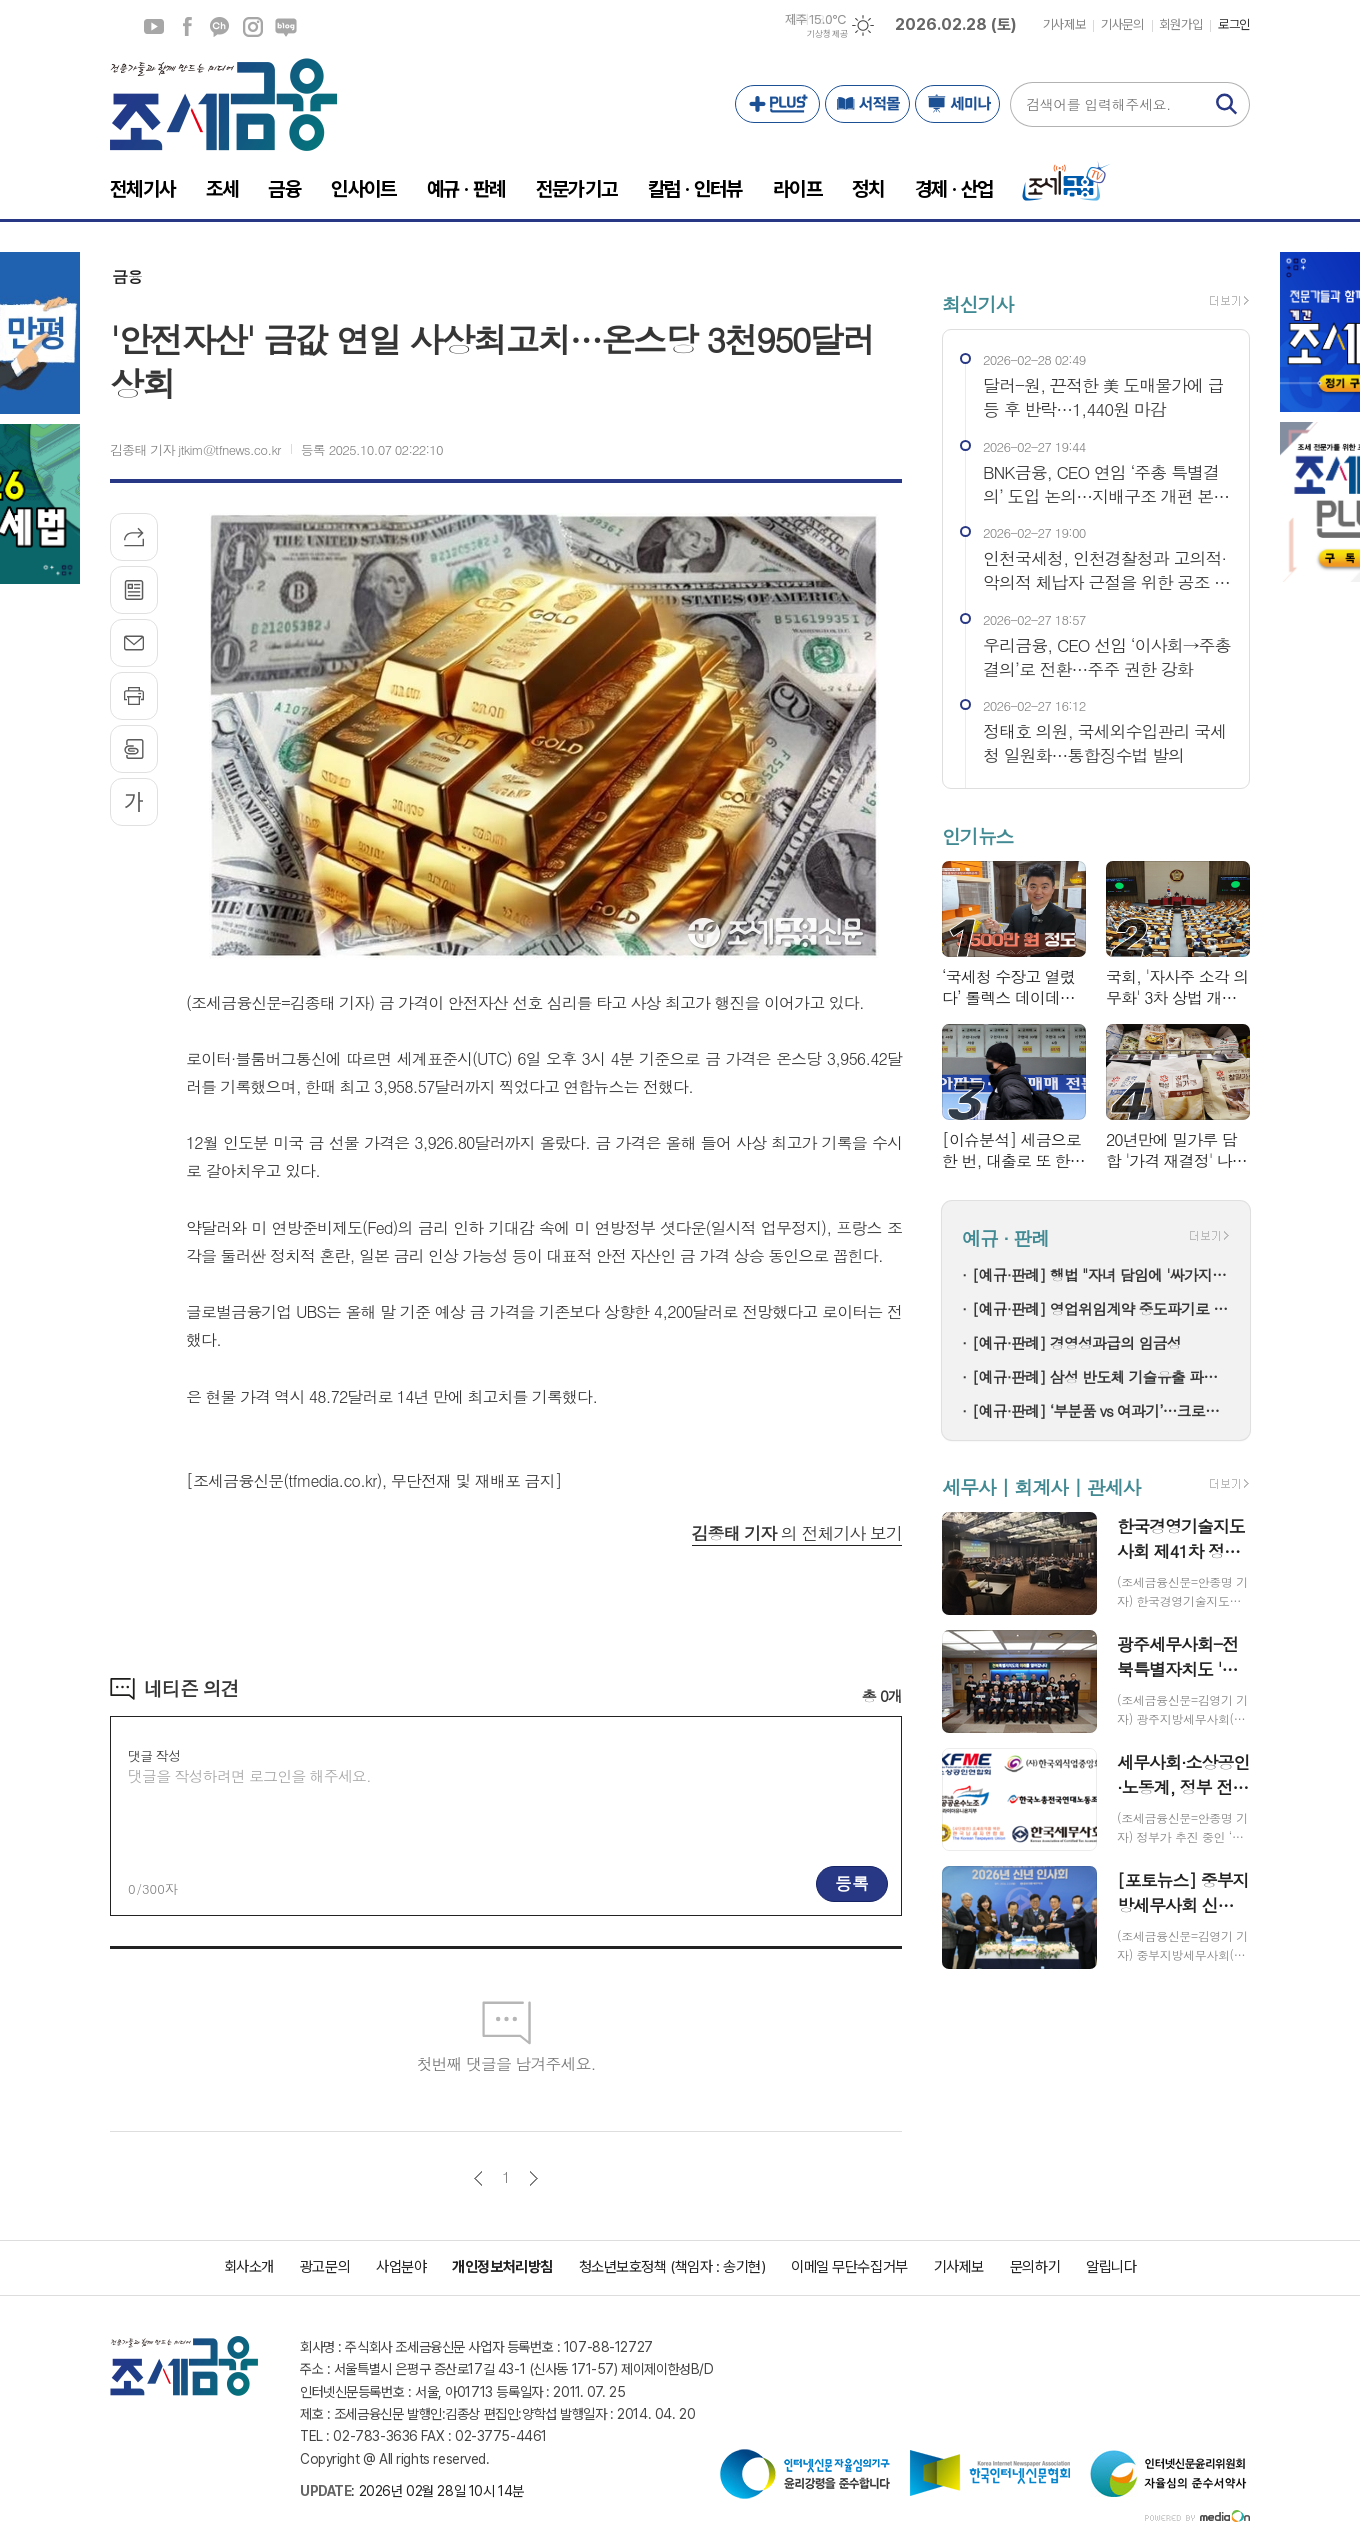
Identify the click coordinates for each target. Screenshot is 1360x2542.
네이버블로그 (286, 27)
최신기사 (977, 303)
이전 (478, 2178)
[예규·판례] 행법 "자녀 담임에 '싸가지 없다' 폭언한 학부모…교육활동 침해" (1101, 1274)
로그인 (1234, 24)
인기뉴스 (977, 835)
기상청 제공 (827, 34)
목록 (134, 590)
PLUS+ (777, 104)
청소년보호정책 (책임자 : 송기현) (672, 2267)
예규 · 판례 (1005, 1238)
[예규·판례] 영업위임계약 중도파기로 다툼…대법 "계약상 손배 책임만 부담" (1101, 1308)
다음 (533, 2178)
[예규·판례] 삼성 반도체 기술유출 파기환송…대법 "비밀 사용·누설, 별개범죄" (1101, 1376)
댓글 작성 (154, 1755)
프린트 (134, 696)
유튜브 (154, 27)
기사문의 (1122, 24)
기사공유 (134, 537)
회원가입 (1181, 24)
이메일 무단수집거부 (849, 2267)
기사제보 (1064, 24)
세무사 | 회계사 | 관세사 (1041, 1486)
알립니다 (1111, 2267)
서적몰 (867, 104)
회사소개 (249, 2267)
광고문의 (325, 2267)
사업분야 (401, 2267)
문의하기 (1035, 2267)
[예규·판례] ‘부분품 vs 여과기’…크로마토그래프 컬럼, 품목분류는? (1101, 1410)
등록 (852, 1883)
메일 (134, 643)
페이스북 (187, 27)
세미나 (957, 104)
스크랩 (134, 749)
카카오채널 (220, 27)
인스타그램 (253, 27)
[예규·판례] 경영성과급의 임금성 (1076, 1342)
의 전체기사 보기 (797, 1533)
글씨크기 (134, 802)
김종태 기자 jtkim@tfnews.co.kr (195, 449)
